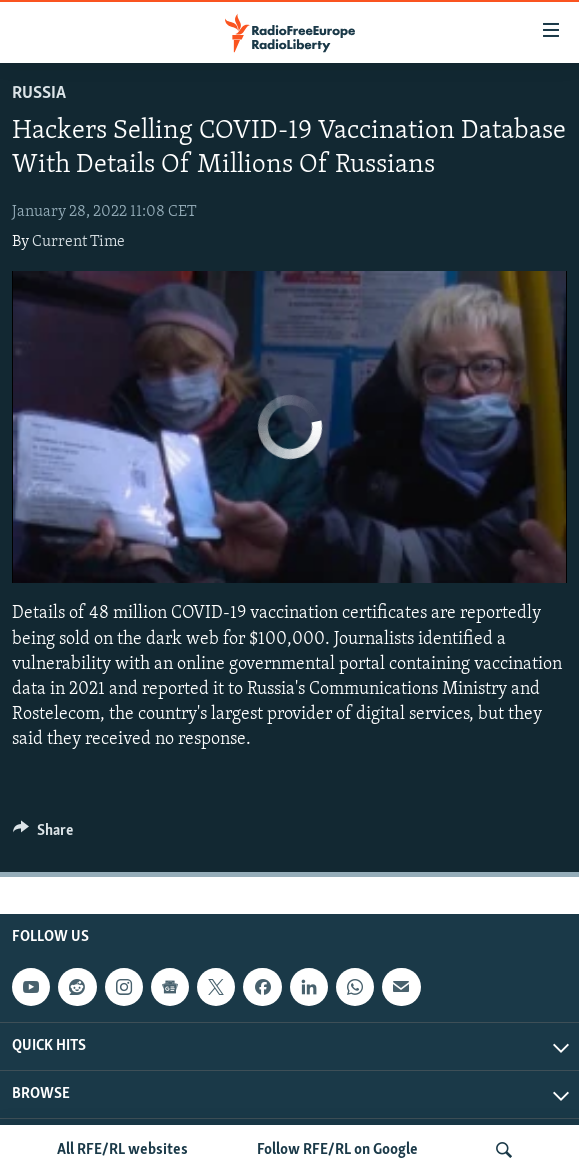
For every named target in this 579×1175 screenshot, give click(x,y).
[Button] (43, 835)
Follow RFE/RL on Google (337, 1150)
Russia (39, 93)
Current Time (78, 242)
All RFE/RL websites (122, 1150)
